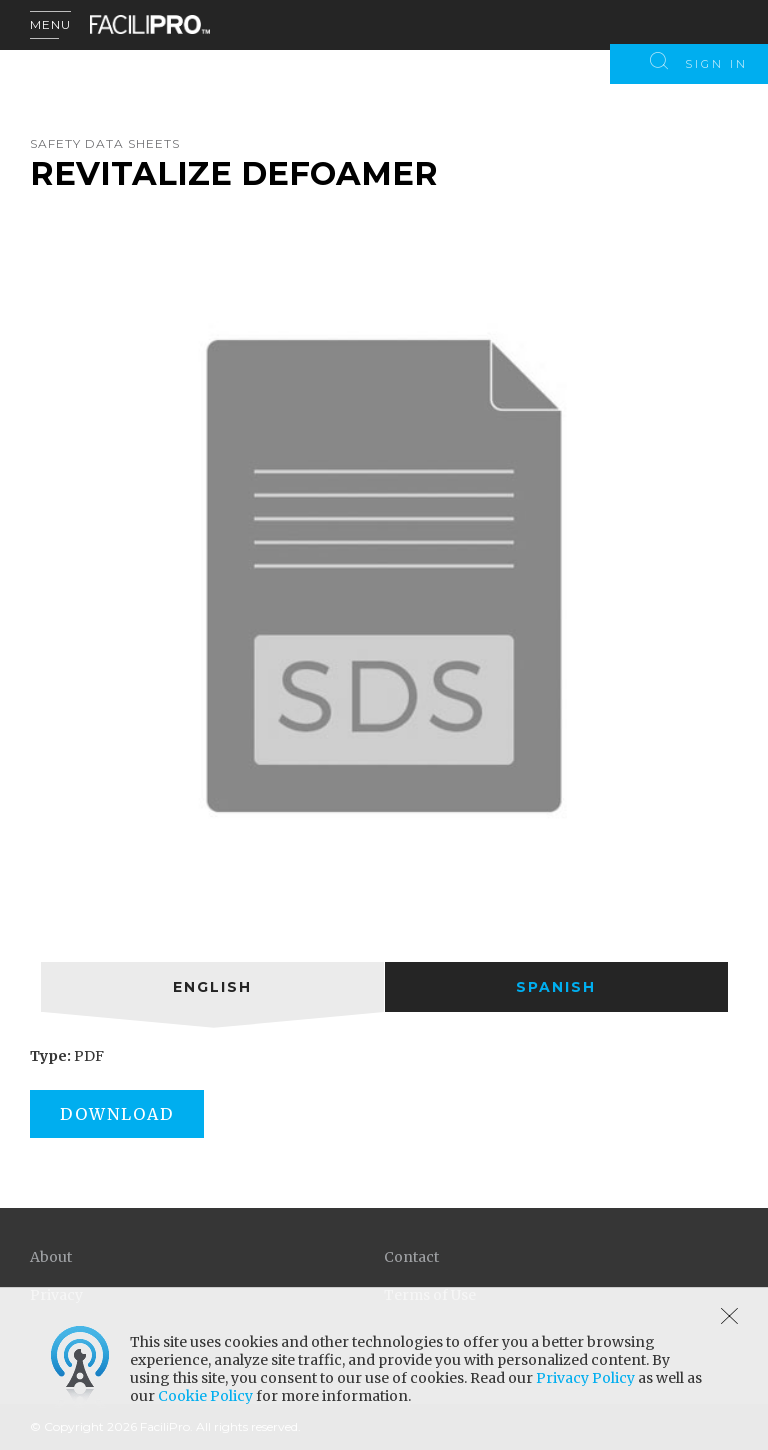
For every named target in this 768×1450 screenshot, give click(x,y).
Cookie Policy (205, 1396)
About (51, 1257)
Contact (411, 1257)
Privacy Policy (585, 1378)
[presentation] (212, 987)
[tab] (212, 987)
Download (117, 1114)
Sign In (716, 64)
